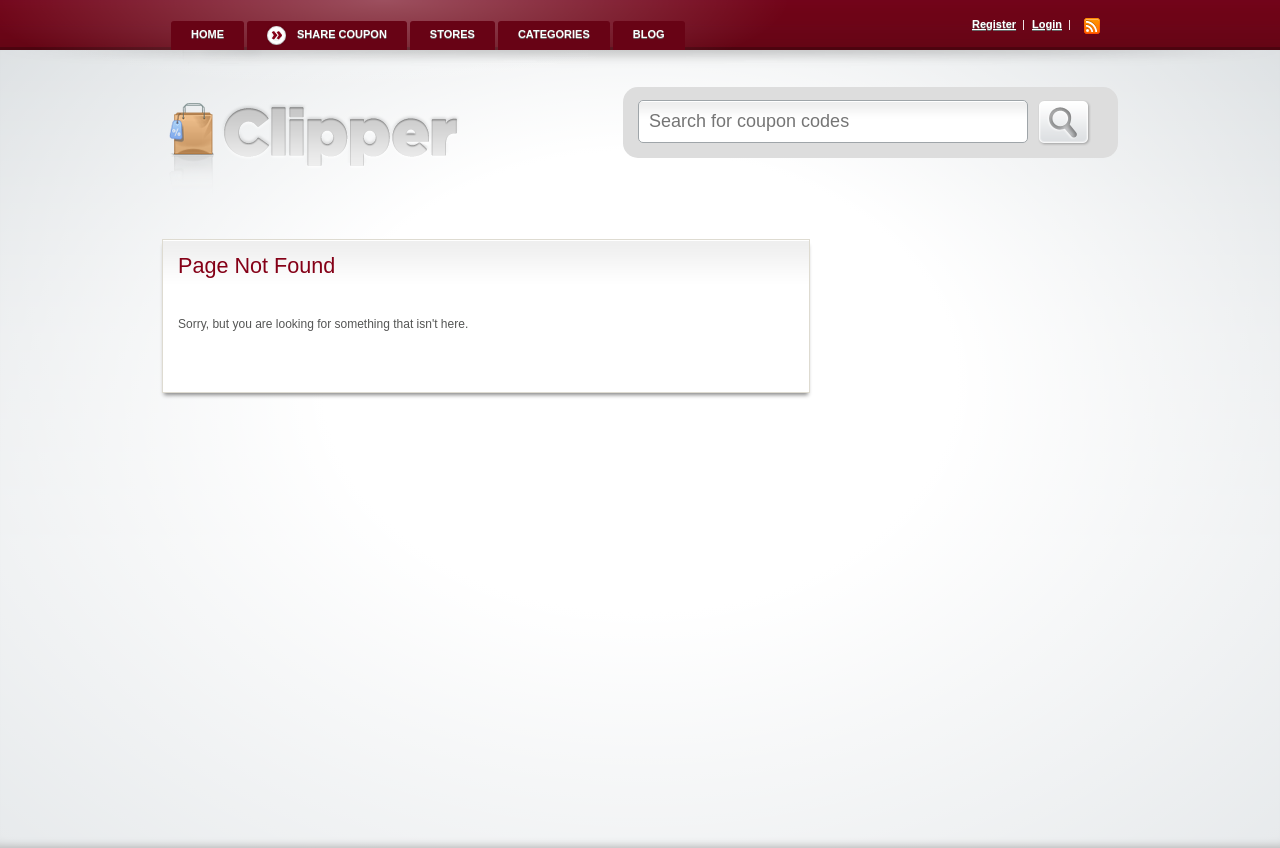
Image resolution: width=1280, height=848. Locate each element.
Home (207, 34)
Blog (649, 34)
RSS (1092, 26)
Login (1047, 24)
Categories (554, 34)
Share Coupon (342, 34)
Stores (452, 34)
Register (994, 24)
